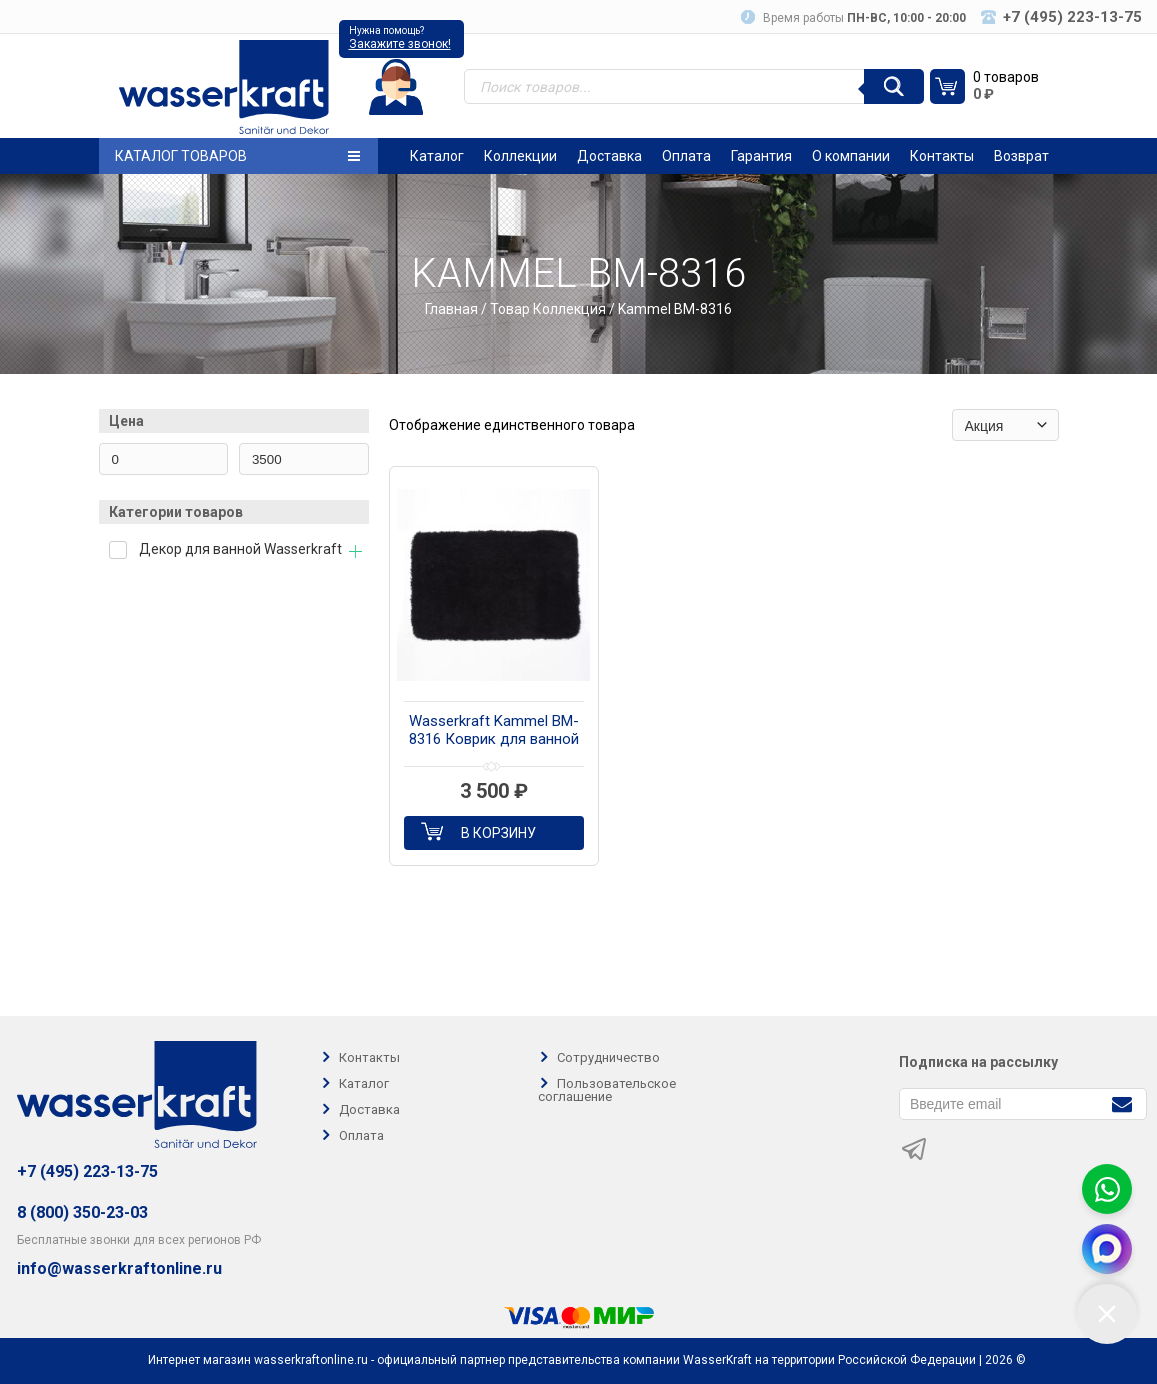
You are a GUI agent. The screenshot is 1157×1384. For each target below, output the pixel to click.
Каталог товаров (237, 156)
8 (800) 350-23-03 (82, 1212)
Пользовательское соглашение (607, 1090)
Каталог (437, 156)
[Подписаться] (1121, 1102)
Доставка (609, 156)
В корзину (498, 833)
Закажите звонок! (400, 44)
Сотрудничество (608, 1057)
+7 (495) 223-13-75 (87, 1171)
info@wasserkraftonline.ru (119, 1269)
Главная (451, 309)
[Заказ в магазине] (1005, 425)
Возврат (1021, 156)
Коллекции (520, 156)
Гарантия (761, 156)
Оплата (686, 156)
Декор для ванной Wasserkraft (240, 549)
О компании (851, 156)
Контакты (942, 156)
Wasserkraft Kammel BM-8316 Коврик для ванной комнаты (494, 731)
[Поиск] (894, 86)
